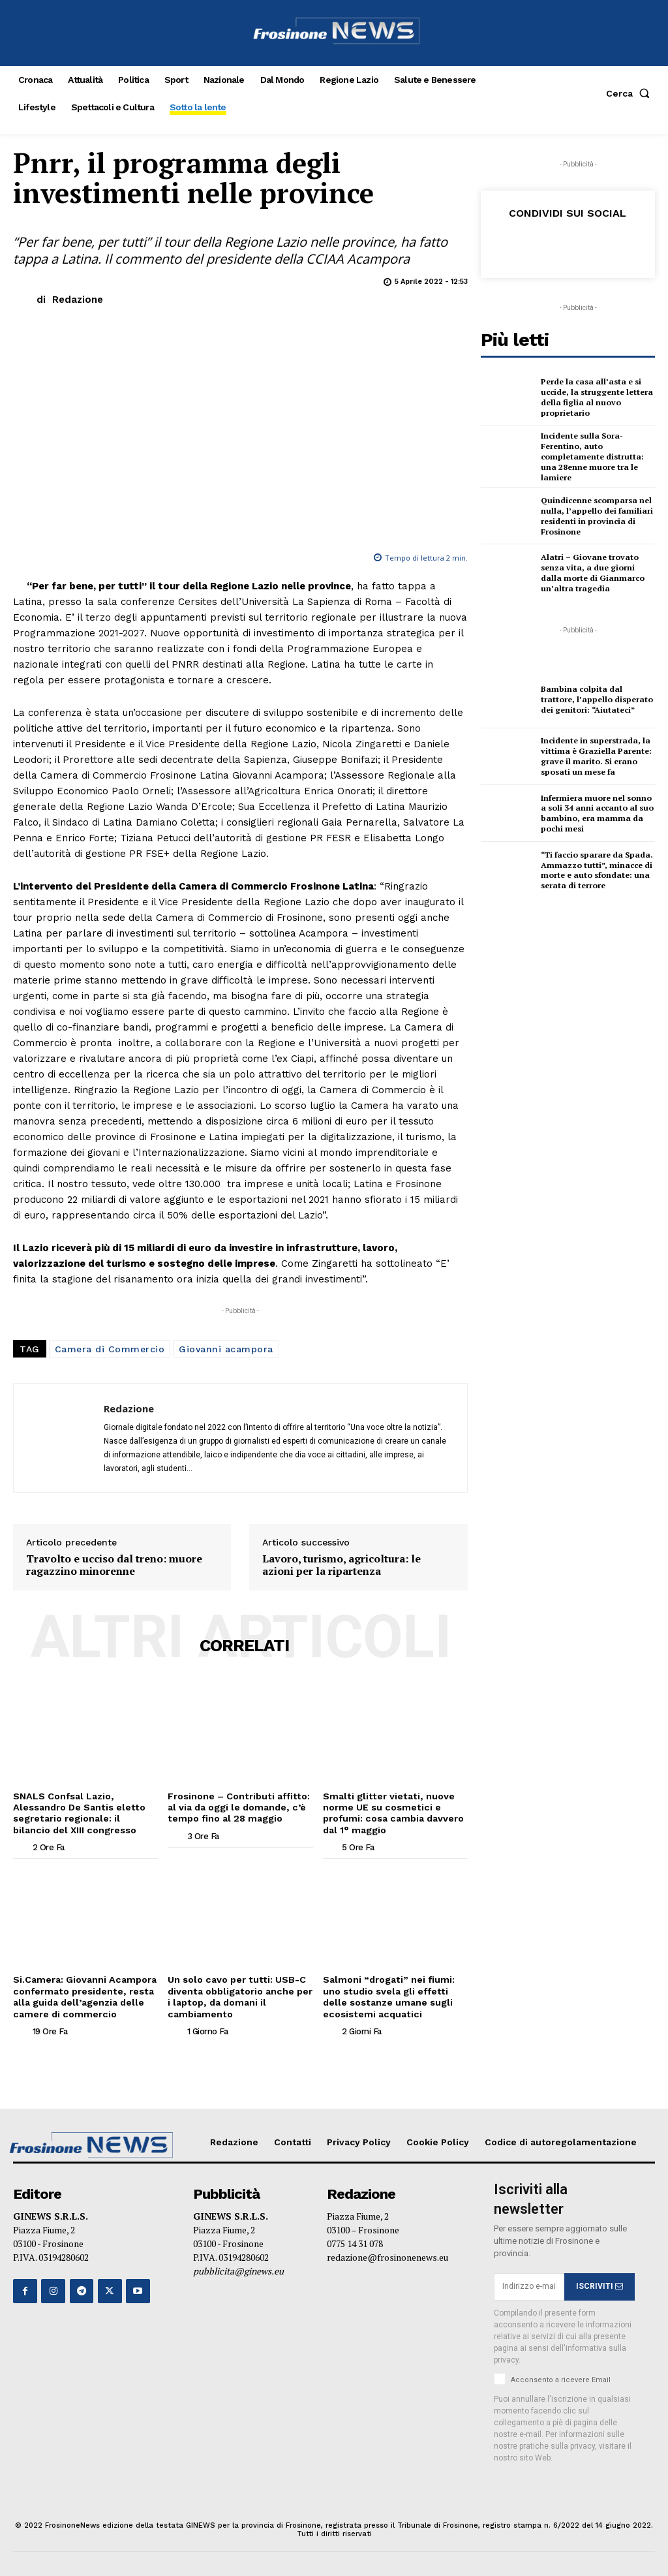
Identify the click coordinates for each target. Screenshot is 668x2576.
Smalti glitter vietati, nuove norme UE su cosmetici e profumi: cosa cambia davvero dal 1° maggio (393, 1812)
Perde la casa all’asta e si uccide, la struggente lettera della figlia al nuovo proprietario (596, 397)
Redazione (77, 299)
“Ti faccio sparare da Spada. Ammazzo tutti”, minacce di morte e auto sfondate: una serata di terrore (596, 869)
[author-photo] (21, 1846)
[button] (630, 93)
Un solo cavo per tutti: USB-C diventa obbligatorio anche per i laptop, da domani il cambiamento (239, 1994)
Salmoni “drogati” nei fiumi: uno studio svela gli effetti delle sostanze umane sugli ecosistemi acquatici (388, 1994)
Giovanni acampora (226, 1349)
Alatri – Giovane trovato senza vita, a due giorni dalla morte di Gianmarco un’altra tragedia (597, 571)
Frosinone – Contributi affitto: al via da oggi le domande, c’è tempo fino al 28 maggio (237, 1807)
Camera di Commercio (110, 1349)
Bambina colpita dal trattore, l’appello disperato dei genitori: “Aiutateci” (597, 698)
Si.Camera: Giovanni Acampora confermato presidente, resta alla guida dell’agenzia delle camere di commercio (84, 1994)
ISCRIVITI (599, 2283)
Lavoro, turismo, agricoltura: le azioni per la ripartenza (341, 1565)
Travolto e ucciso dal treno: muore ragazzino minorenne (114, 1565)
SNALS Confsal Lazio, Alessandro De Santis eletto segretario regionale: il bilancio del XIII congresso (78, 1812)
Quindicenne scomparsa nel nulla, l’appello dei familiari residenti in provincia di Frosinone (595, 515)
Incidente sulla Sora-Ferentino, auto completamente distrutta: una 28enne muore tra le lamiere (591, 456)
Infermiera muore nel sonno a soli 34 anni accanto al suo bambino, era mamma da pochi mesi (596, 812)
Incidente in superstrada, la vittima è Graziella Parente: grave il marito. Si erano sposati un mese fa (594, 756)
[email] (529, 2283)
